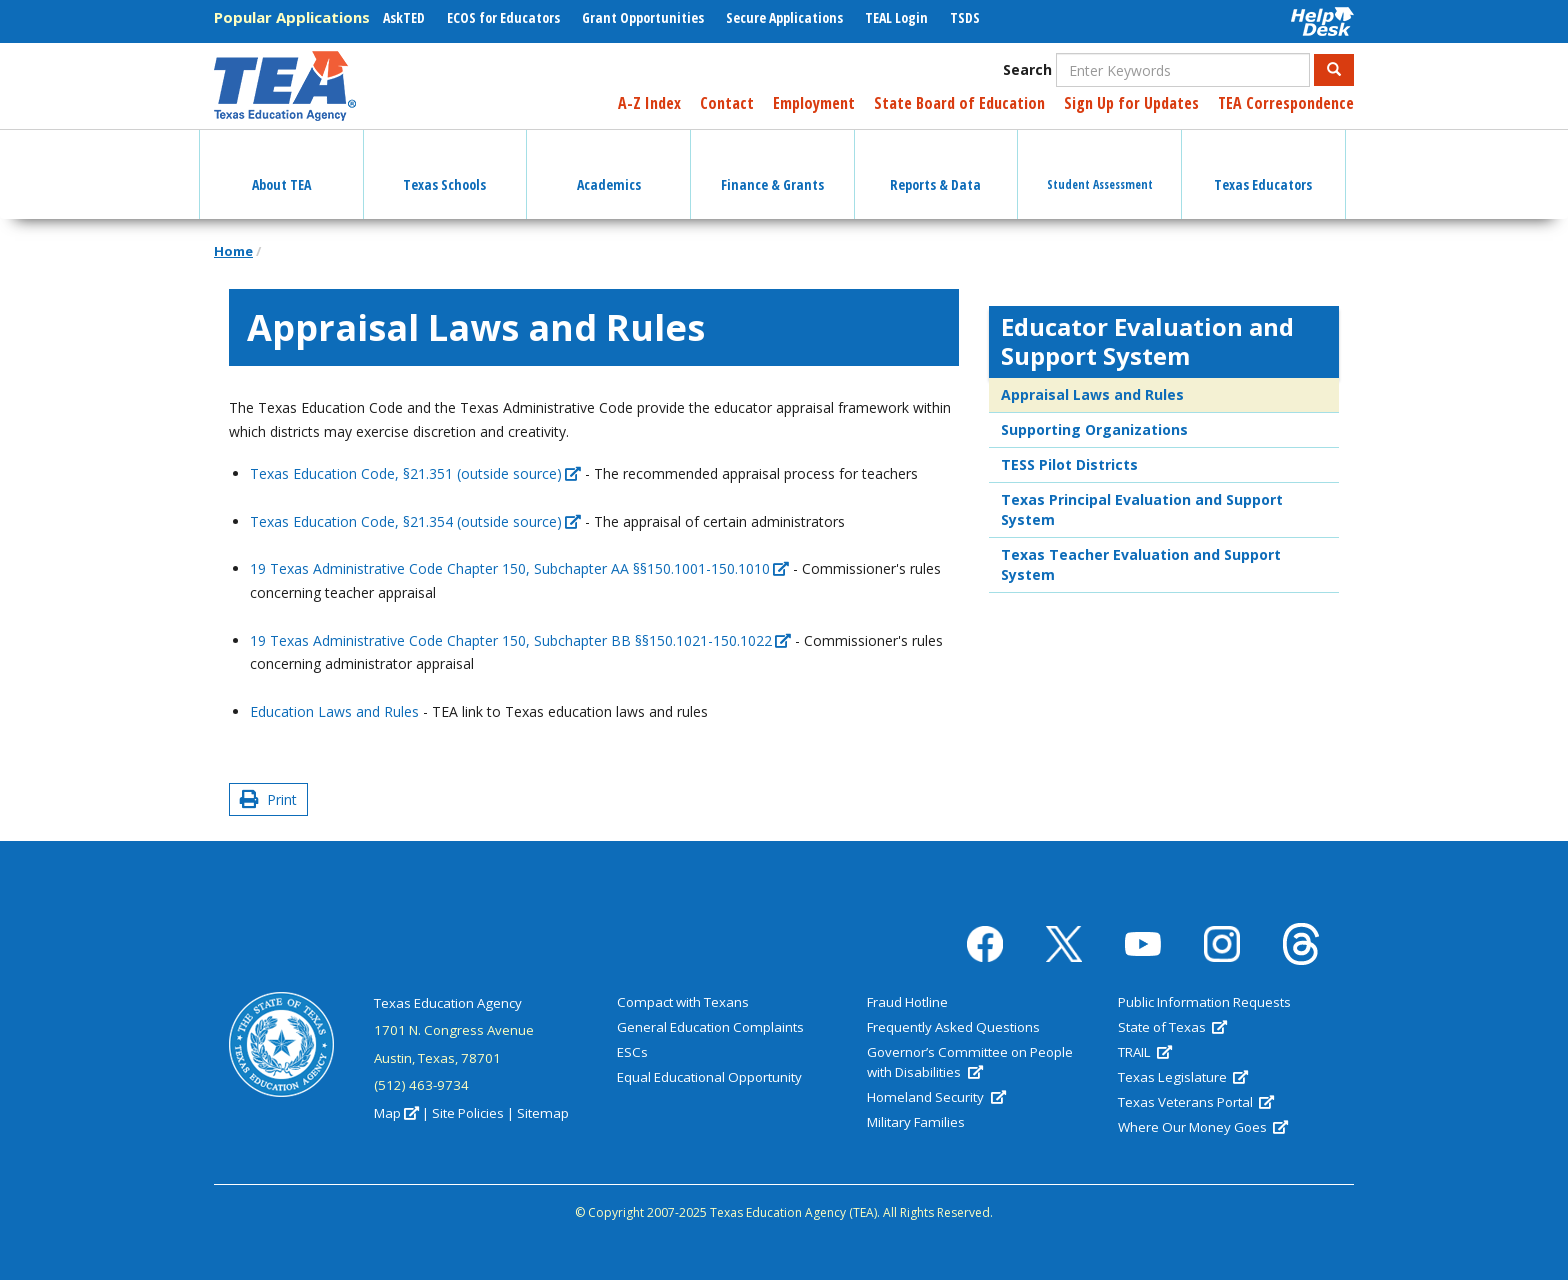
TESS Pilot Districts (1069, 464)
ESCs (632, 1052)
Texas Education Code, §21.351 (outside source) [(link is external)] (415, 473)
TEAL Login (896, 17)
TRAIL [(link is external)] (1145, 1052)
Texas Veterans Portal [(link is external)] (1196, 1102)
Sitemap (543, 1113)
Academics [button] (609, 167)
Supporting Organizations (1094, 429)
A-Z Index (649, 103)
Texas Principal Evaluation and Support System (1142, 509)
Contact (727, 103)
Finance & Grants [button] (772, 167)
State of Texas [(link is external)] (1172, 1027)
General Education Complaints (710, 1027)
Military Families (916, 1122)
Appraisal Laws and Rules (1092, 394)
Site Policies (468, 1113)
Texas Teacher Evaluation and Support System (1141, 564)
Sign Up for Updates (1131, 103)
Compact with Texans (683, 1002)
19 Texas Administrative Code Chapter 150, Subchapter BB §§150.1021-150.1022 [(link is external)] (520, 640)
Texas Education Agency (448, 1003)
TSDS (965, 17)
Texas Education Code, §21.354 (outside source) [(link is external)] (415, 521)
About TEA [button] (281, 167)
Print (268, 799)
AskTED (404, 17)
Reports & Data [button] (935, 167)
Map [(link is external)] (396, 1113)
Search (1027, 69)
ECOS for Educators (503, 17)
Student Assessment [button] (1100, 166)
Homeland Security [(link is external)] (936, 1097)
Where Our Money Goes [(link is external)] (1203, 1127)
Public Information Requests (1204, 1002)
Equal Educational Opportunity (709, 1077)
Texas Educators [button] (1263, 167)
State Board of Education (959, 103)
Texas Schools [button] (444, 167)
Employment (814, 103)
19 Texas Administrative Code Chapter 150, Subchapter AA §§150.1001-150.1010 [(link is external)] (519, 568)
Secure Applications (784, 17)
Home (233, 251)
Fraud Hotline (907, 1002)
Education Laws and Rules (334, 711)
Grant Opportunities (643, 17)
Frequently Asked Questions (953, 1027)
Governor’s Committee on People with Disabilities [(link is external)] (970, 1062)
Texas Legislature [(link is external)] (1183, 1077)
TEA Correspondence (1286, 103)
